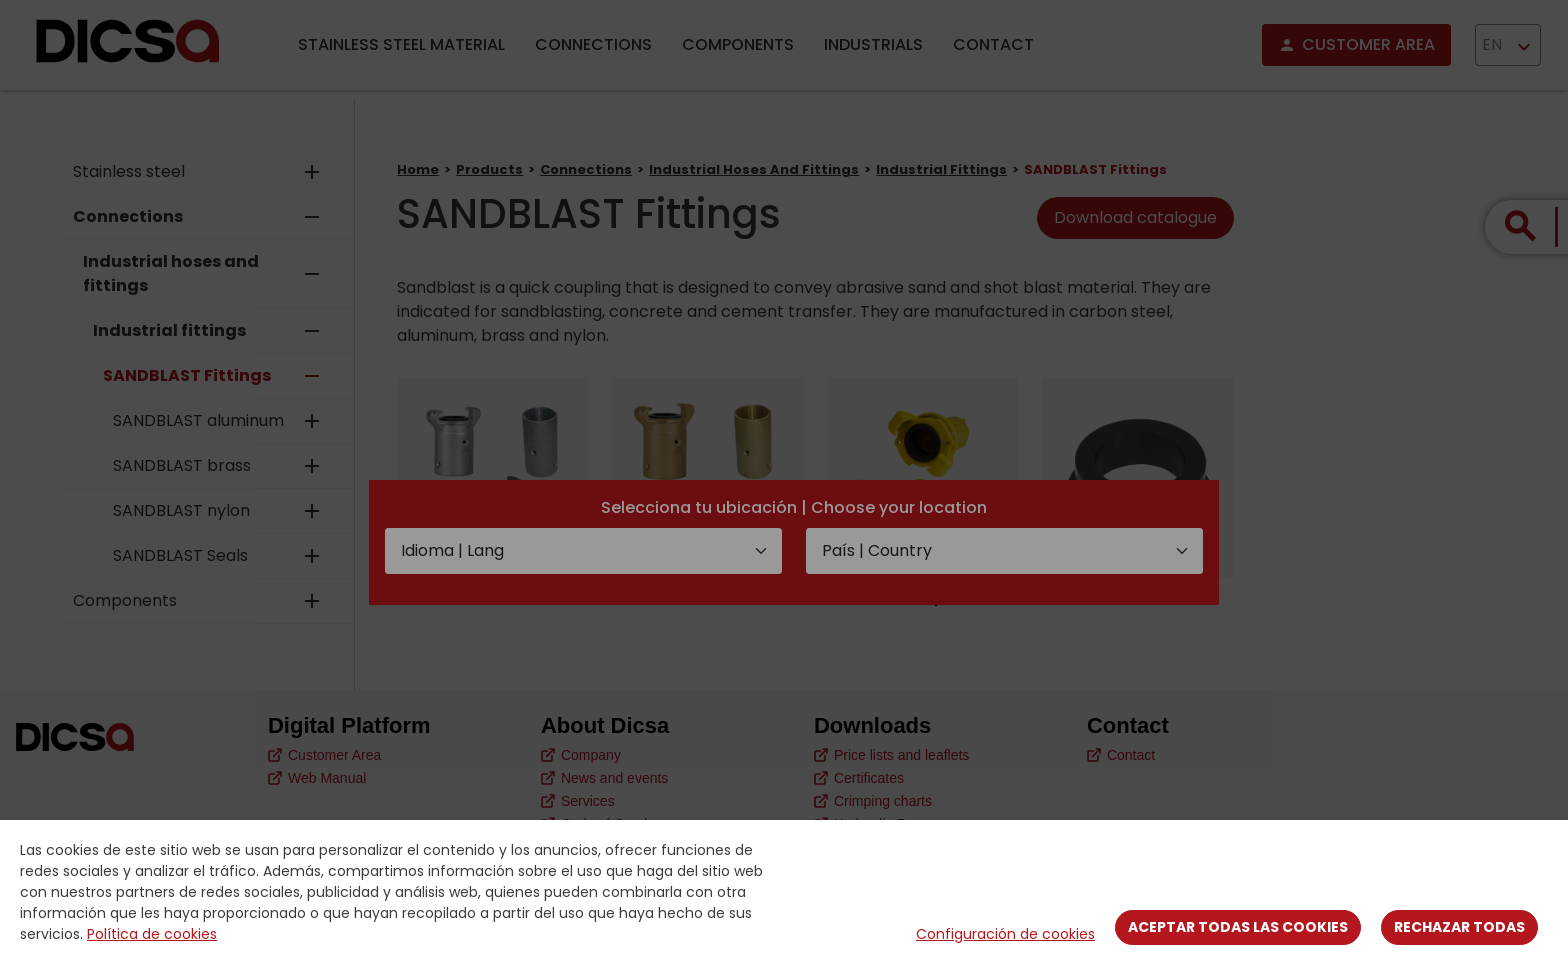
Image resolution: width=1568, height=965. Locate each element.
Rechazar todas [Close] (1459, 927)
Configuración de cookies (1005, 934)
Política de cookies (152, 934)
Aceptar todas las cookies (1238, 927)
